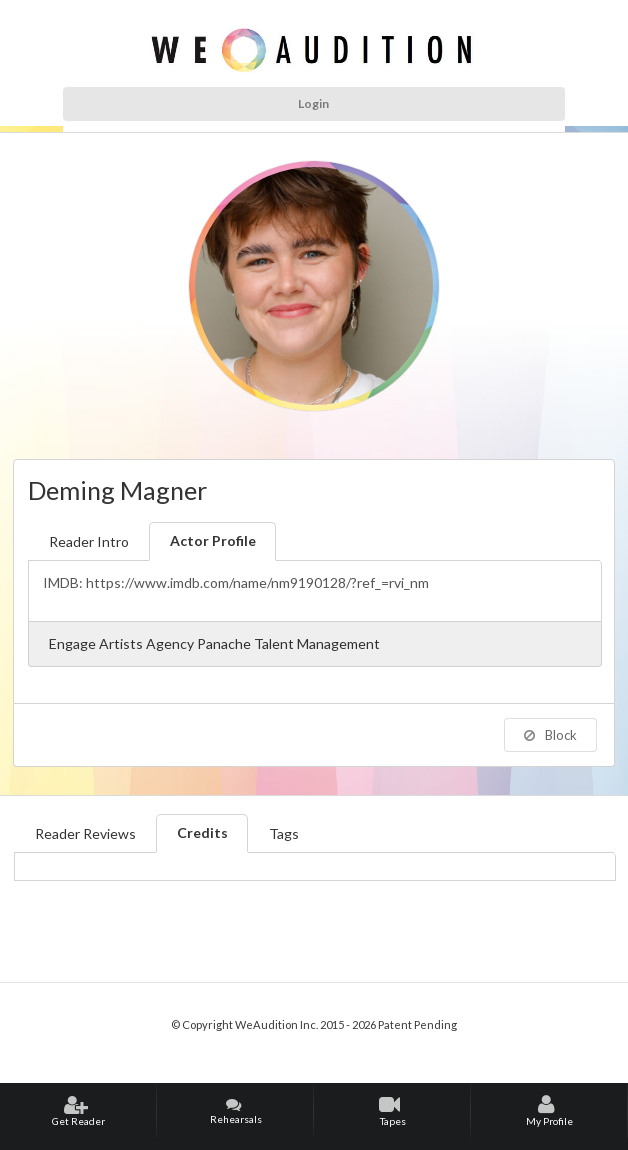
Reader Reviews (85, 833)
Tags (284, 833)
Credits (202, 832)
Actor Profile (213, 540)
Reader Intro (89, 541)
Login (313, 103)
